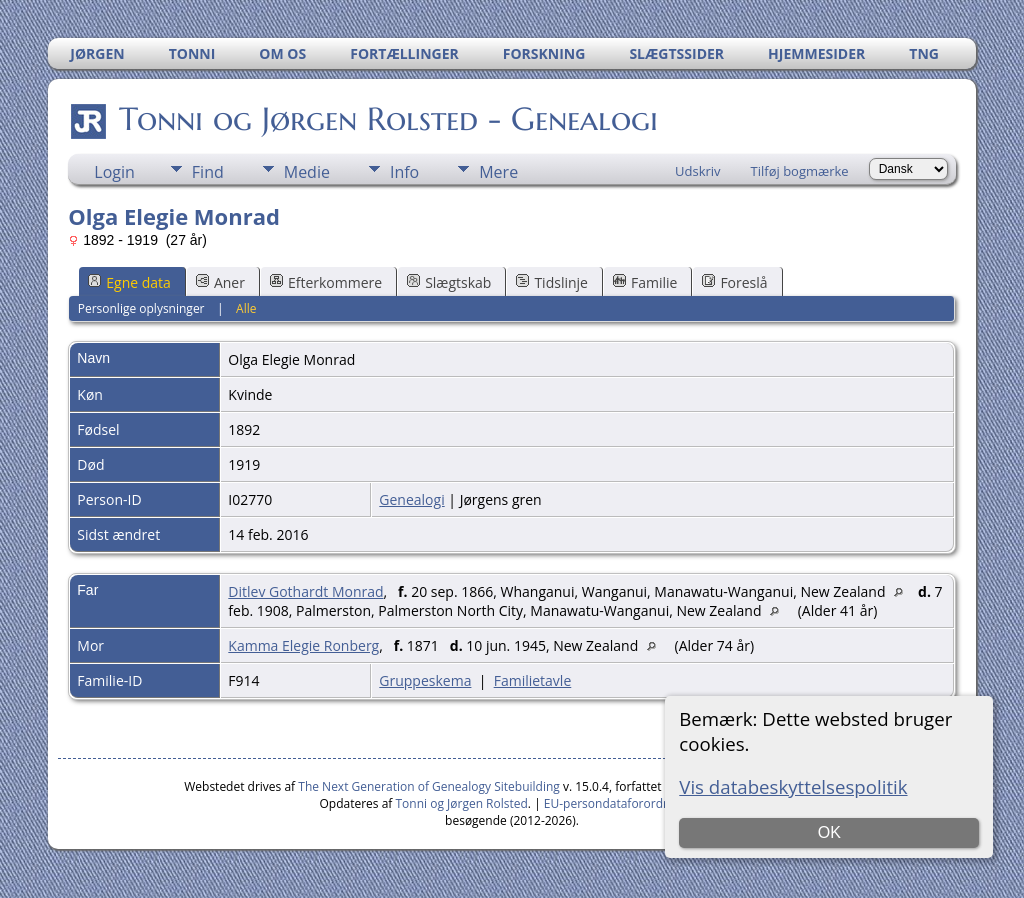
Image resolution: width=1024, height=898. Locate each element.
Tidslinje (552, 282)
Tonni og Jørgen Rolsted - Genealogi (387, 119)
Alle (246, 308)
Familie (645, 282)
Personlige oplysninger (141, 308)
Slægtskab (449, 282)
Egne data (129, 282)
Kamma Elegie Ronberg (303, 645)
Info (404, 172)
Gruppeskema (425, 680)
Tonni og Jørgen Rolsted (462, 803)
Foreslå (734, 282)
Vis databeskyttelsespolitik (793, 786)
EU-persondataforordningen (623, 803)
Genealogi (411, 499)
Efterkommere (326, 282)
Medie (307, 172)
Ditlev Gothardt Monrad (305, 591)
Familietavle (533, 680)
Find (208, 172)
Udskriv (698, 171)
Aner (220, 282)
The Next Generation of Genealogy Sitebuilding (429, 786)
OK (829, 832)
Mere (498, 172)
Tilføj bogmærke (800, 171)
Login (114, 172)
